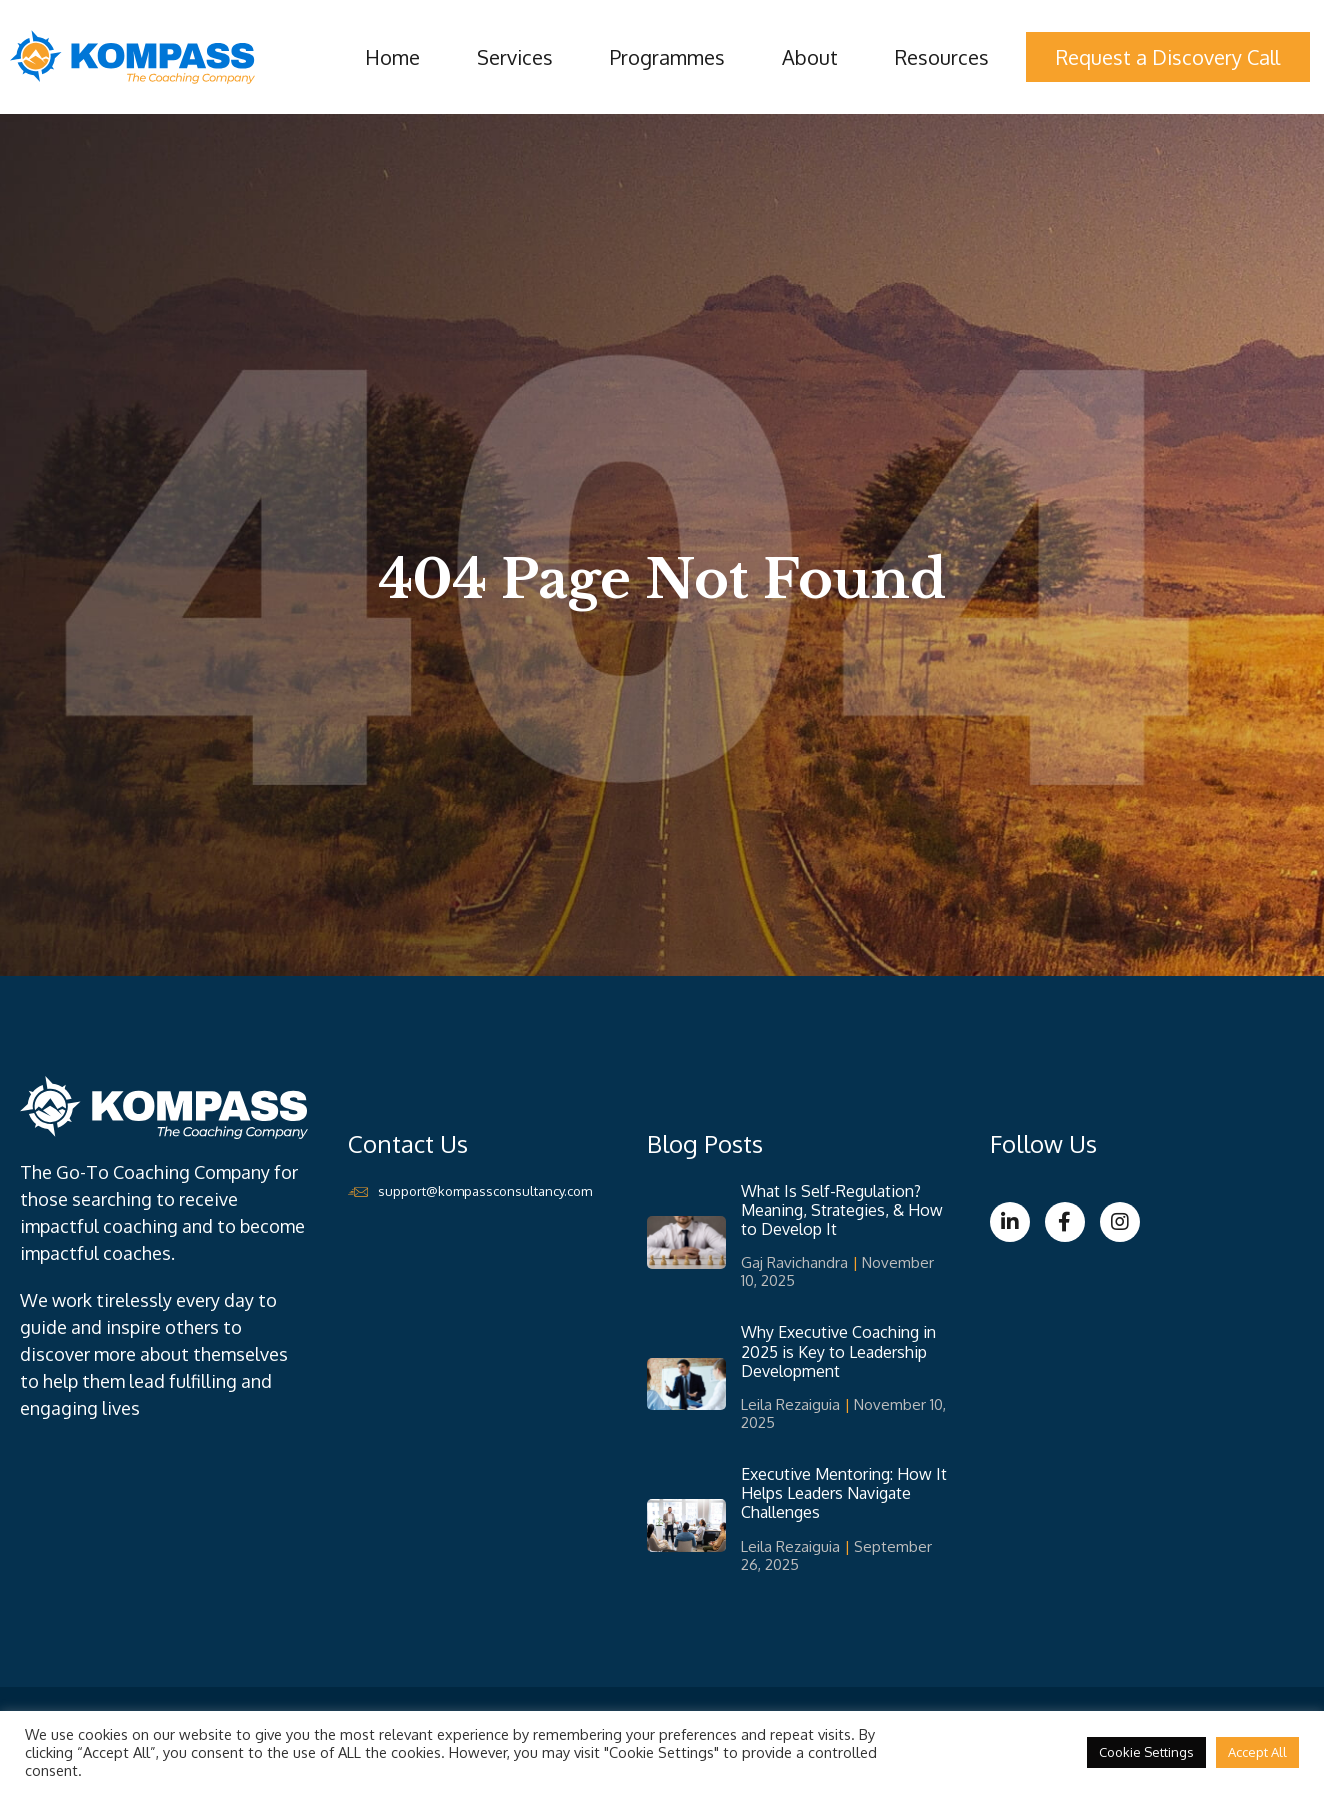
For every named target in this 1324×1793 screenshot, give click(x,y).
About (810, 57)
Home (392, 57)
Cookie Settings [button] (1146, 1752)
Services (515, 57)
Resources (942, 57)
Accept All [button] (1257, 1752)
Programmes (667, 57)
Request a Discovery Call (1168, 57)
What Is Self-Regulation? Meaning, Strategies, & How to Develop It (842, 1210)
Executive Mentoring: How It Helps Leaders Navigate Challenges (844, 1493)
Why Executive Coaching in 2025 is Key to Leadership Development (838, 1351)
